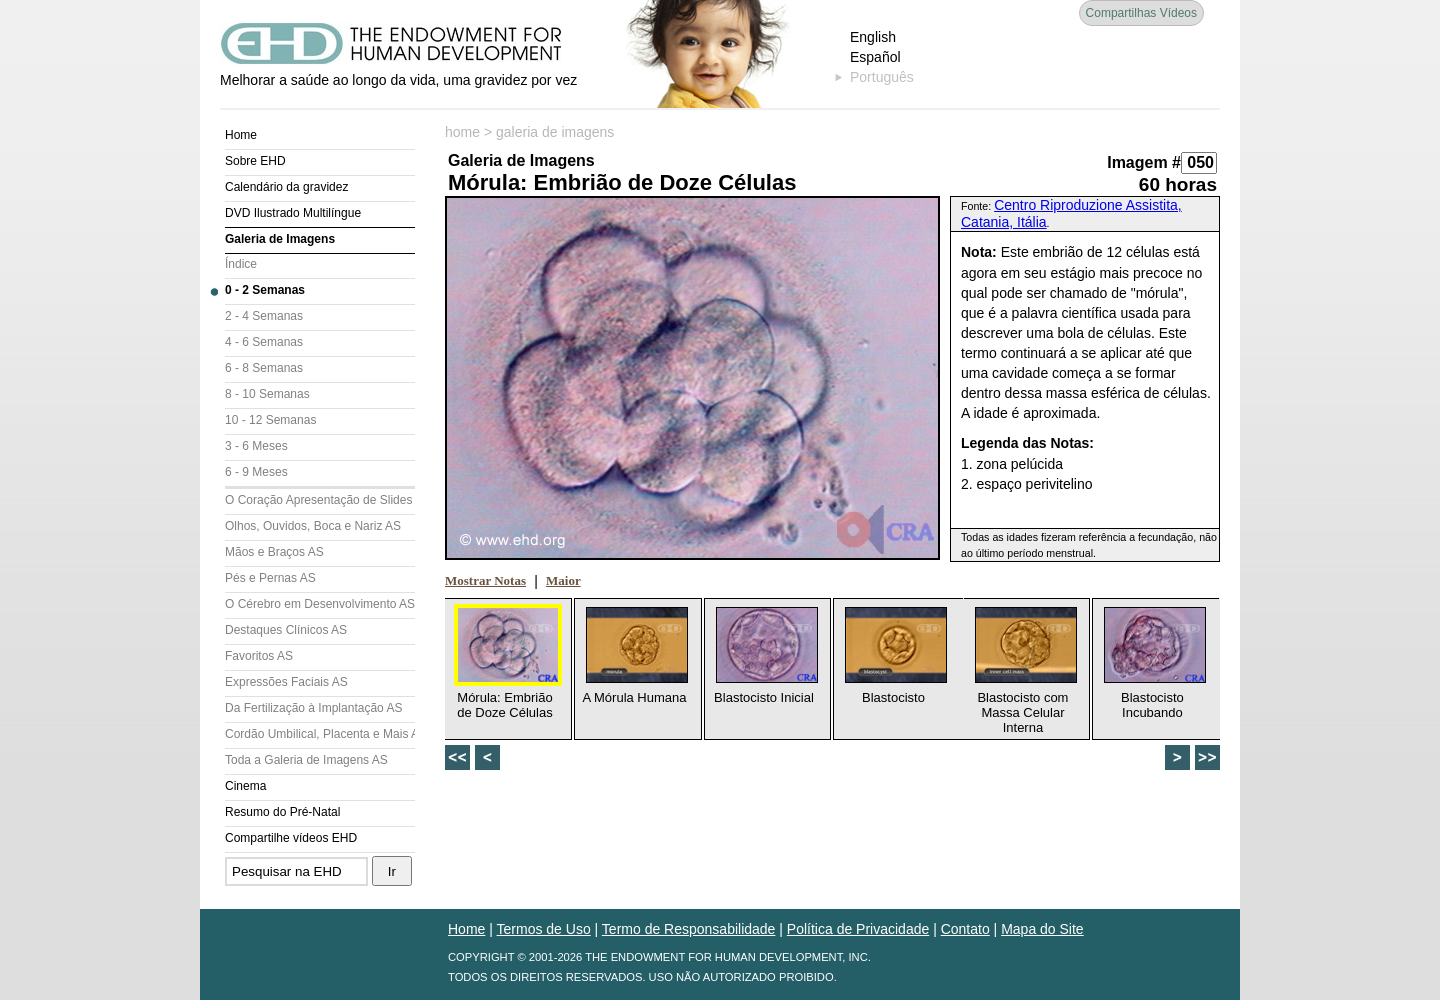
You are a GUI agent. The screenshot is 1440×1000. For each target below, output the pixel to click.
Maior (563, 580)
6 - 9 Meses (256, 472)
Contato (965, 929)
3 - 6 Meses (256, 446)
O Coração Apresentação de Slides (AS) (320, 500)
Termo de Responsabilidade (689, 929)
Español (875, 57)
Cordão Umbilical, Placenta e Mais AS (320, 734)
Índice (241, 264)
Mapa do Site (1042, 929)
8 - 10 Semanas (267, 394)
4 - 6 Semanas (264, 342)
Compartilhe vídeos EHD (291, 838)
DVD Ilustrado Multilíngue (293, 213)
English (873, 37)
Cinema (245, 786)
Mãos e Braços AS (274, 552)
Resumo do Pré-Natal (282, 812)
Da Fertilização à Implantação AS (313, 708)
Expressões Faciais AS (286, 682)
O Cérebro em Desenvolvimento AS (320, 604)
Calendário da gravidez (286, 187)
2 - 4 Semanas (264, 316)
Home (241, 135)
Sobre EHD (255, 161)
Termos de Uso (544, 929)
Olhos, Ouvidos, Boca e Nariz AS (313, 526)
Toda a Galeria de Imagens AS (306, 760)
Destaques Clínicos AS (286, 630)
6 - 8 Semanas (264, 368)
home (462, 132)
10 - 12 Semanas (270, 420)
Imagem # (1144, 162)
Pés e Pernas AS (270, 578)
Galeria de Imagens (280, 239)
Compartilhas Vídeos (1141, 13)
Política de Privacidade (858, 929)
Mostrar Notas (485, 580)
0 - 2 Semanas (265, 290)
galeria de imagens (555, 132)
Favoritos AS (259, 656)
